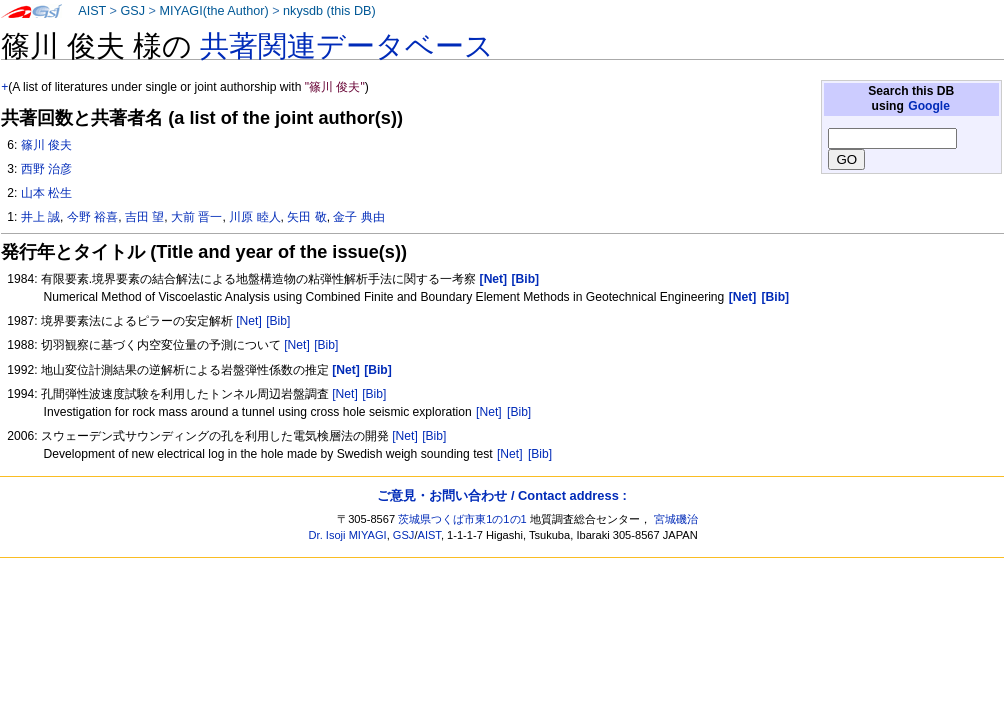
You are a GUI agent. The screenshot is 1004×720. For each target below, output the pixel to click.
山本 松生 (46, 193)
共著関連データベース (347, 46)
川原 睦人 (254, 217)
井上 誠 (40, 217)
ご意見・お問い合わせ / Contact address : (501, 495)
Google (929, 106)
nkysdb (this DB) (329, 11)
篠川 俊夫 (46, 145)
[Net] (249, 321)
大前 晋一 (196, 217)
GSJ (132, 11)
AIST (92, 11)
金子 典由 (358, 217)
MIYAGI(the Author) (213, 11)
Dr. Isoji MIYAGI (348, 535)
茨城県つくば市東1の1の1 (462, 519)
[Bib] (278, 321)
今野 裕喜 (92, 217)
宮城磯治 (676, 519)
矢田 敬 (306, 217)
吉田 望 (144, 217)
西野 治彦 (46, 169)
